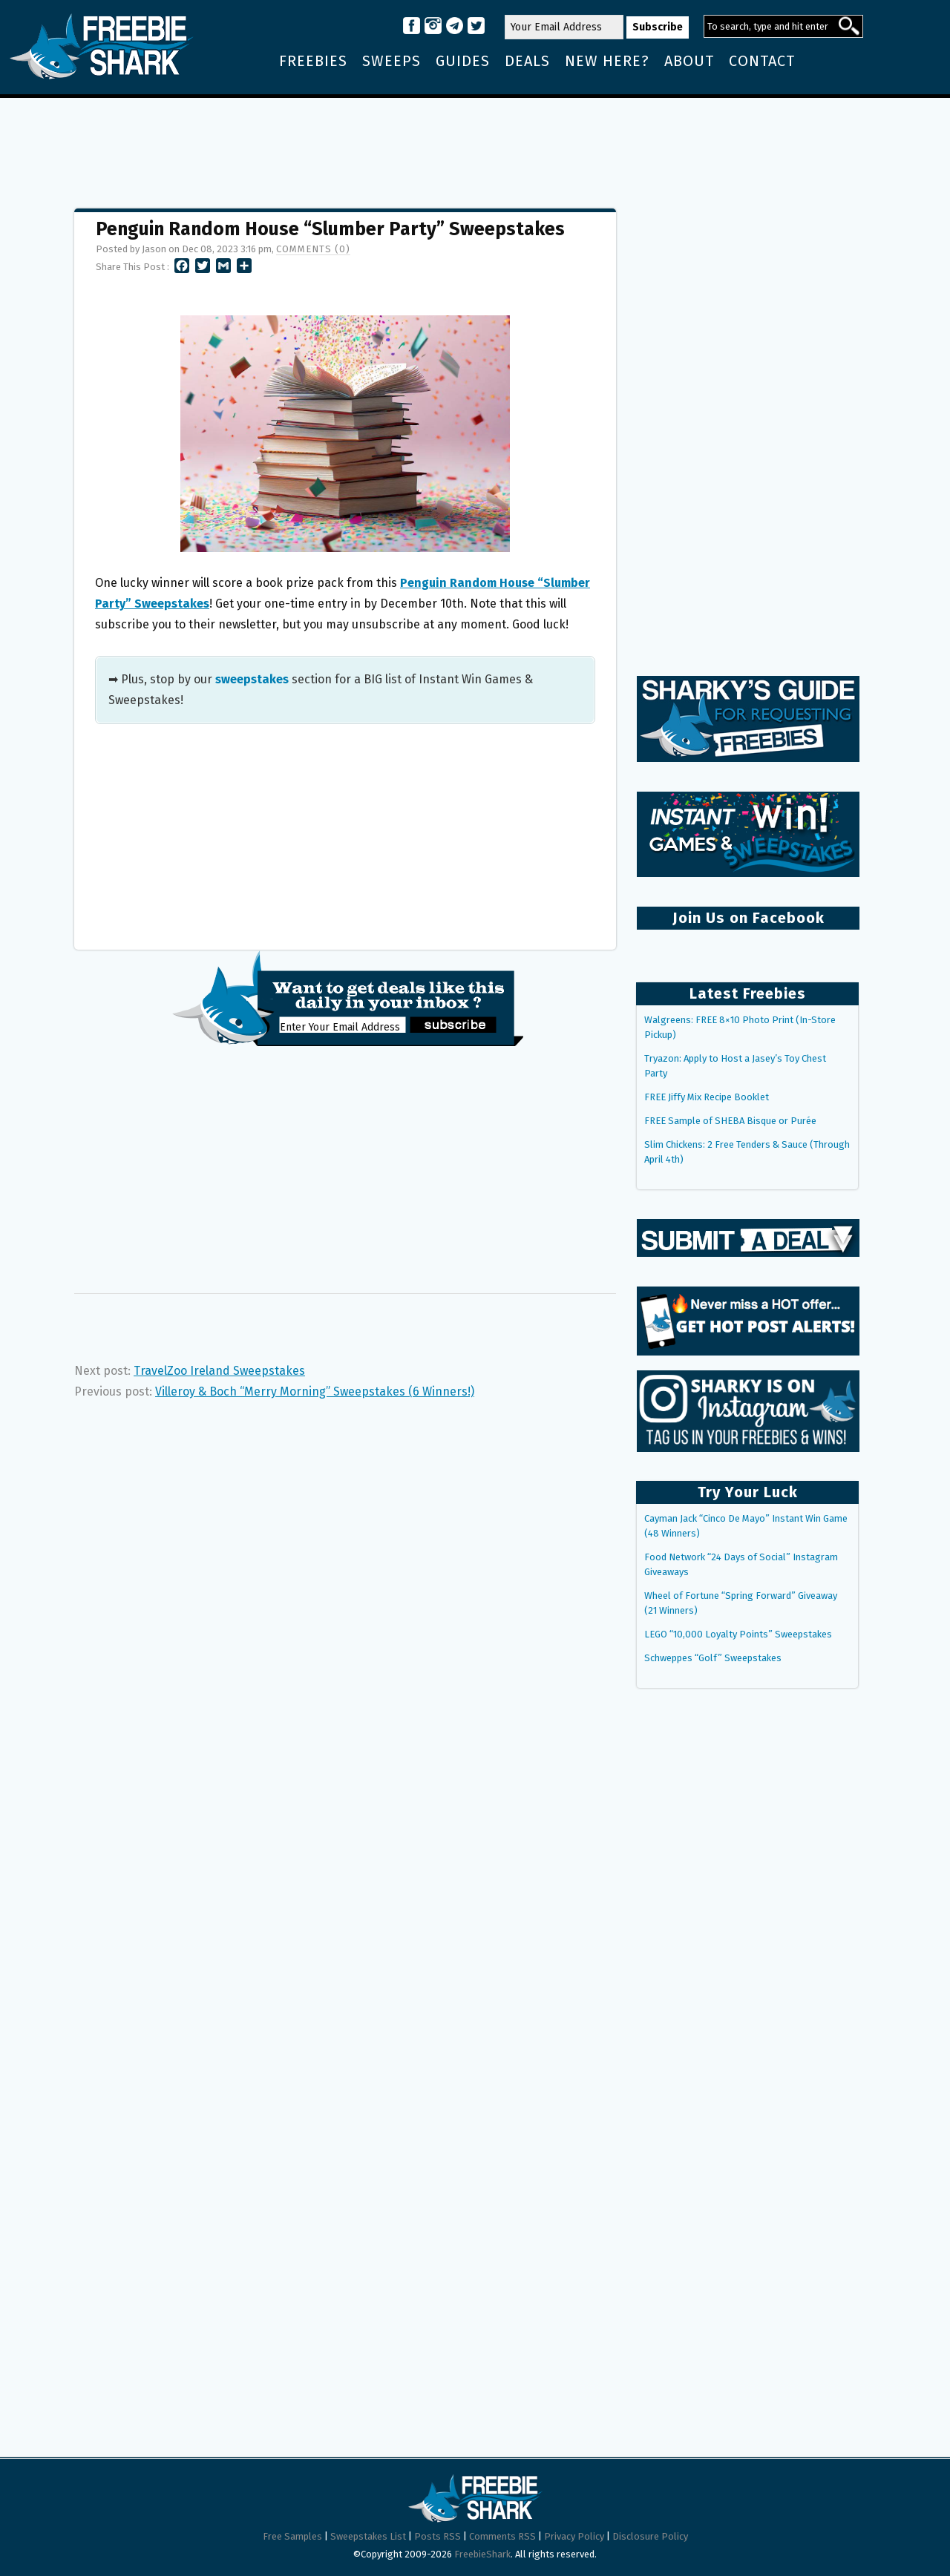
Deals (527, 61)
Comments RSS (502, 2536)
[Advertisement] (475, 146)
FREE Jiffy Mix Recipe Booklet (706, 1097)
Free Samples (292, 2536)
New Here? (607, 61)
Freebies (313, 61)
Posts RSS (437, 2536)
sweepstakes (252, 679)
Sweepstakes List (368, 2536)
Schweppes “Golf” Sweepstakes (713, 1657)
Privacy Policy (574, 2536)
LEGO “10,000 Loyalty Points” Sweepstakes (738, 1634)
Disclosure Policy (650, 2536)
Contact (762, 61)
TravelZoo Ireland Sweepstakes (219, 1371)
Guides (463, 61)
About (689, 61)
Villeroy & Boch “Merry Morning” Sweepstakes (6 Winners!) (314, 1391)
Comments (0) (313, 248)
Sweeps (391, 61)
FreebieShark (482, 2554)
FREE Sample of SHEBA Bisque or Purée (730, 1120)
